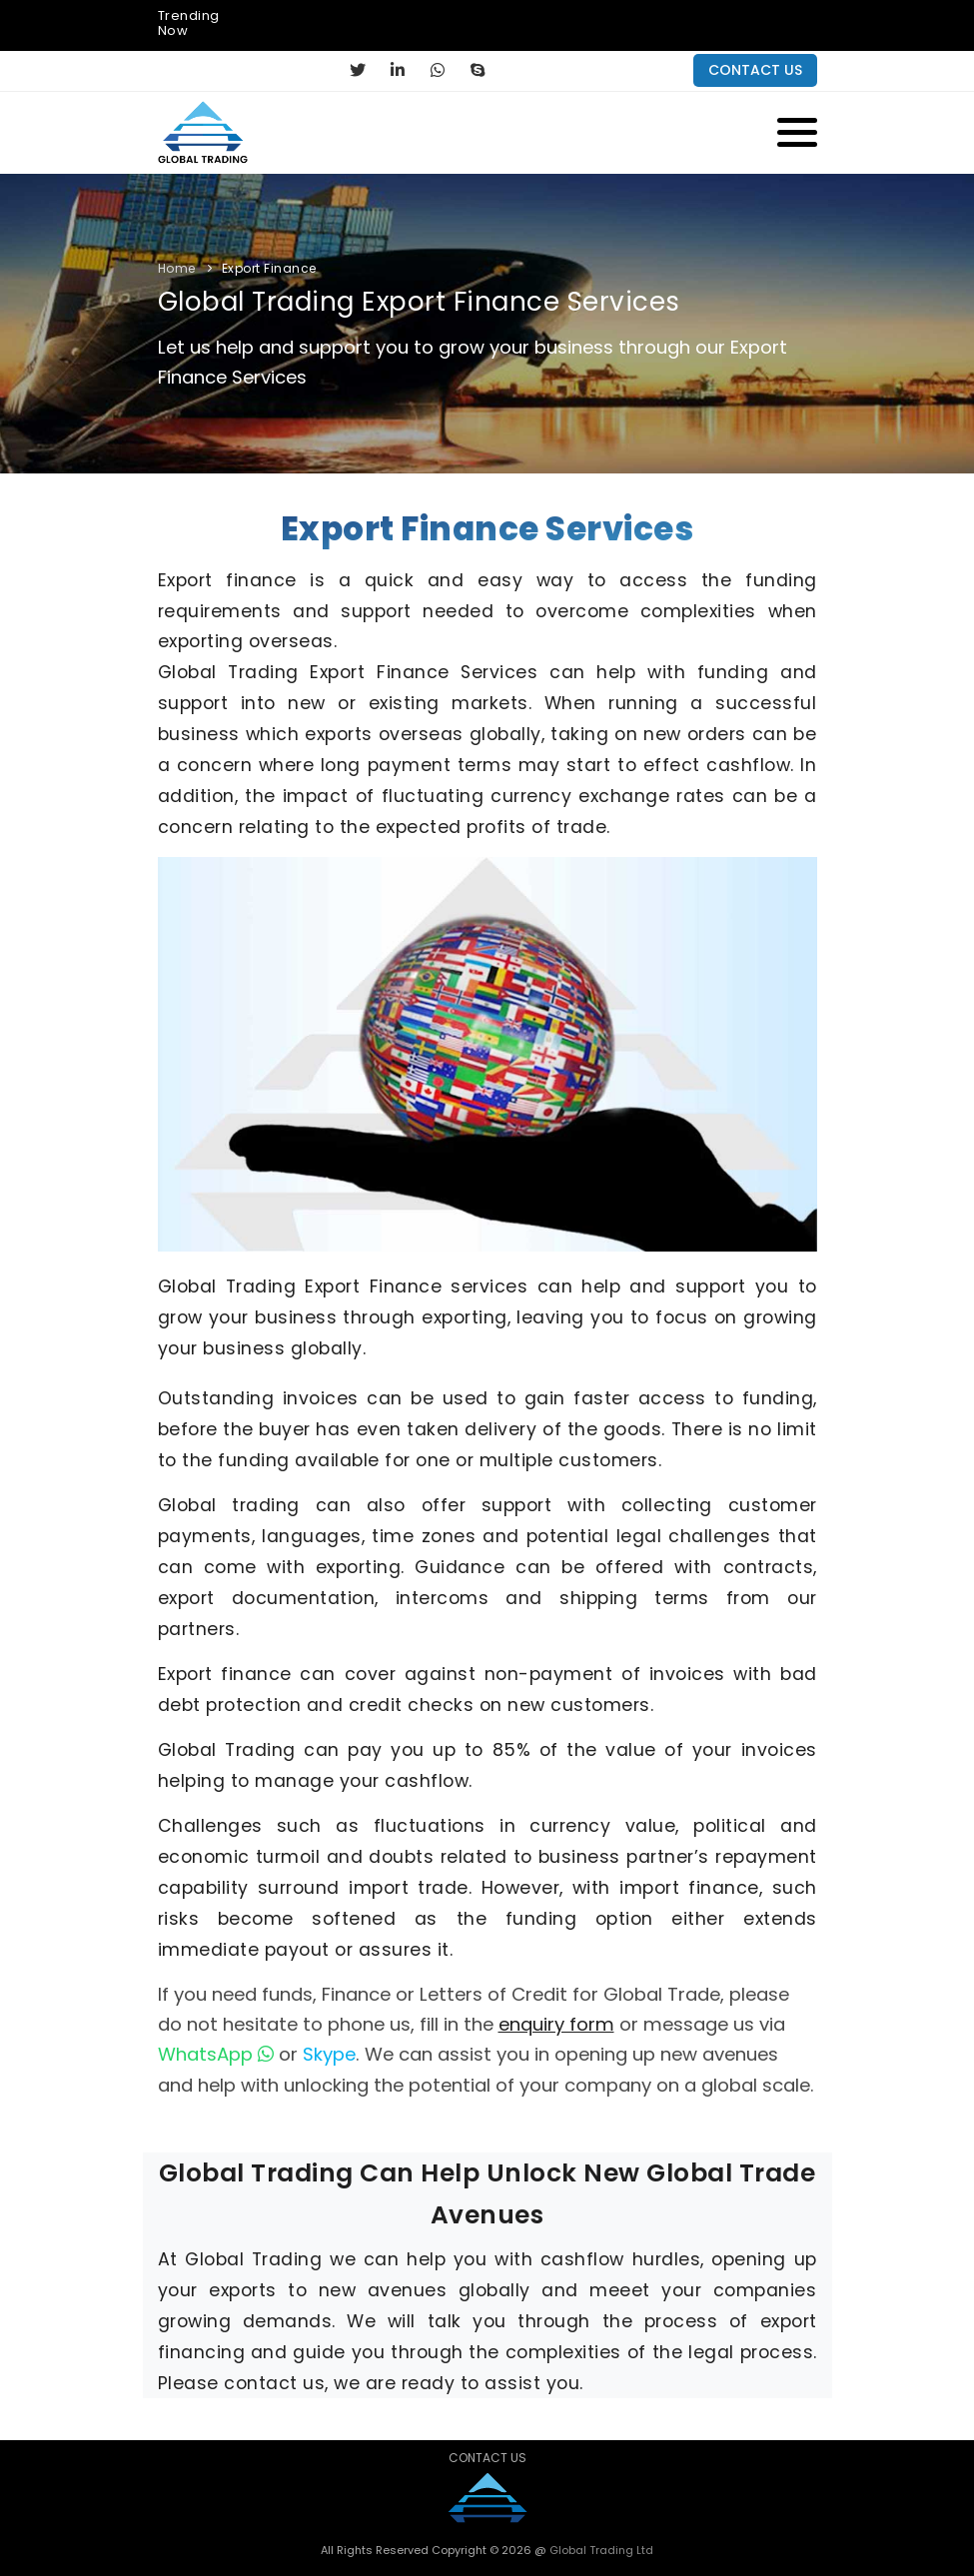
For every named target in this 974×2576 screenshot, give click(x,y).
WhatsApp (216, 2054)
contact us (755, 70)
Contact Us (487, 2457)
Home (177, 268)
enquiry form (556, 2024)
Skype (329, 2054)
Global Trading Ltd (599, 2550)
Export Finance (269, 268)
